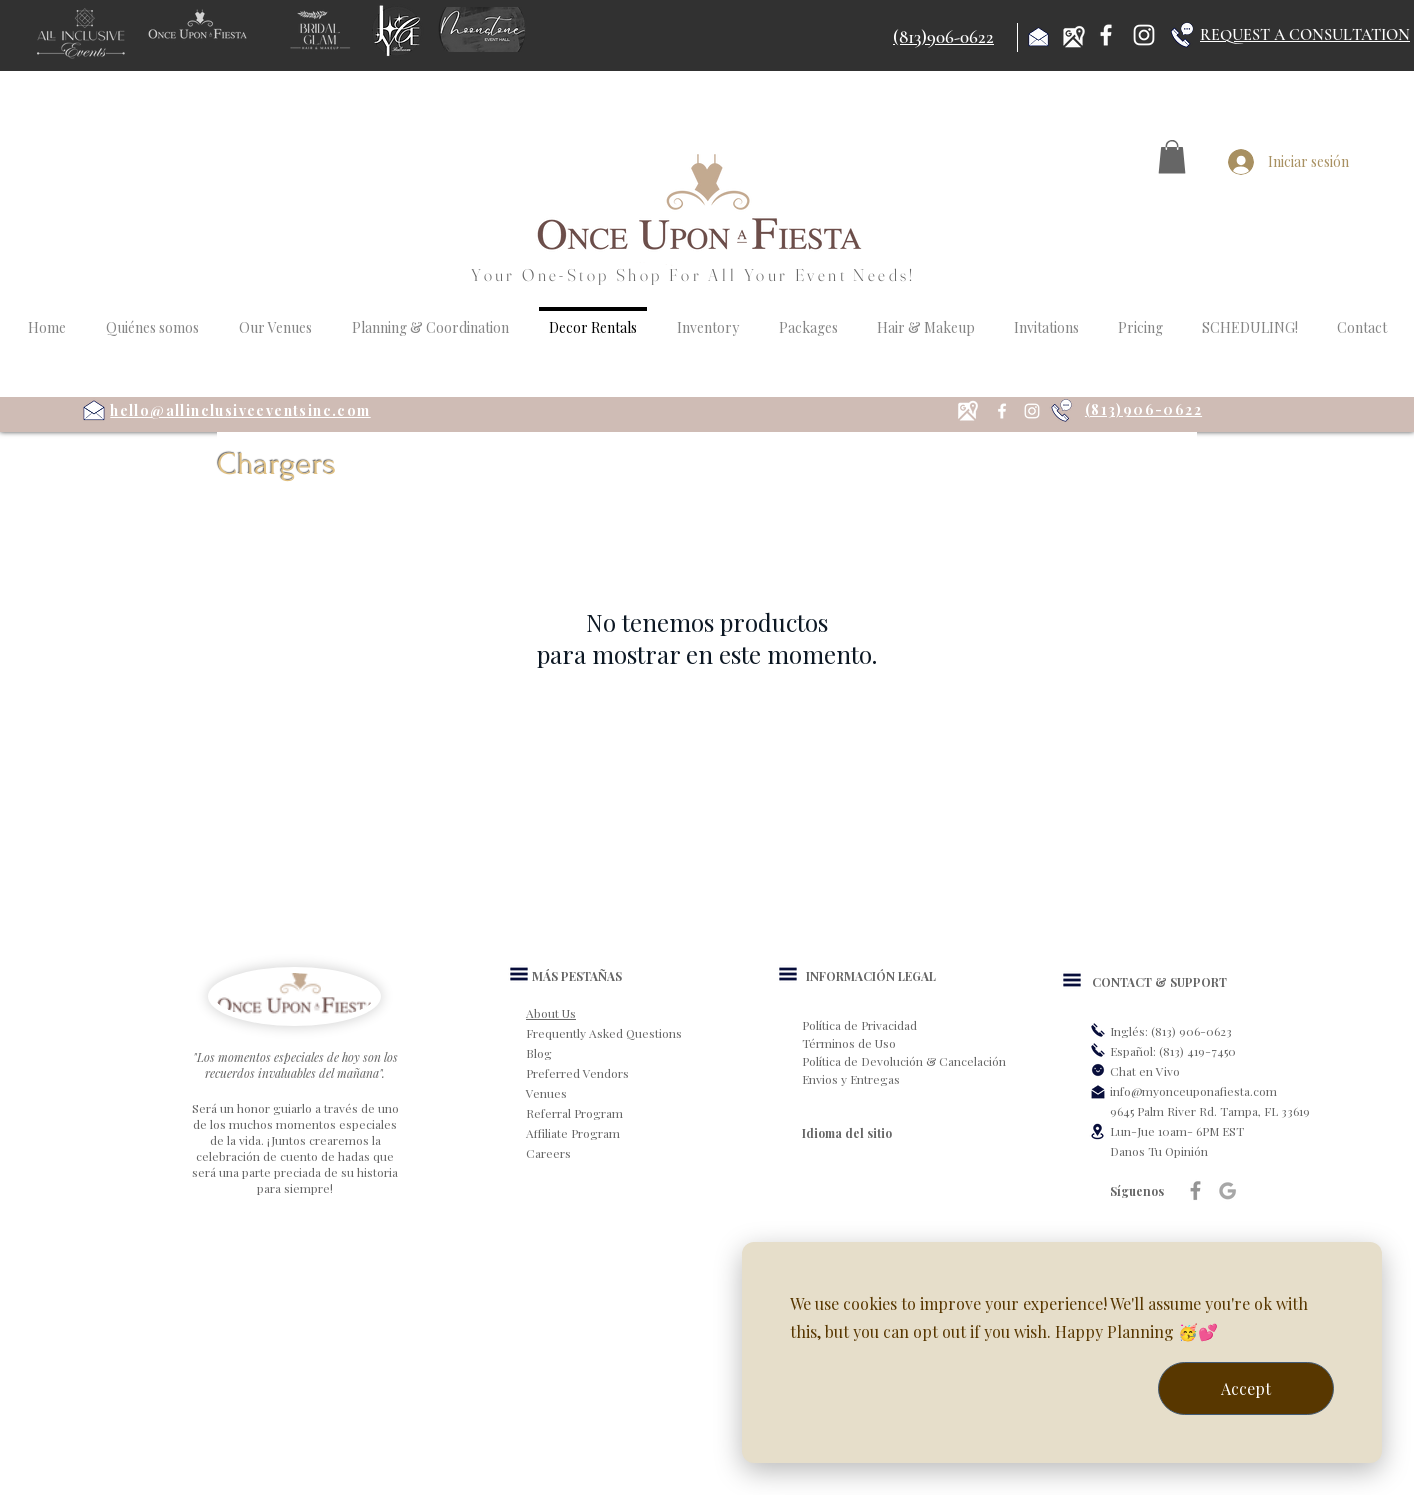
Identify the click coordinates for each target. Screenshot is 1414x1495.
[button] (1172, 156)
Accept (1246, 1388)
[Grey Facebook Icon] (1195, 1190)
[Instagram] (1144, 35)
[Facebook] (1106, 35)
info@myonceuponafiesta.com (1193, 1091)
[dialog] (1062, 1352)
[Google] (1227, 1190)
